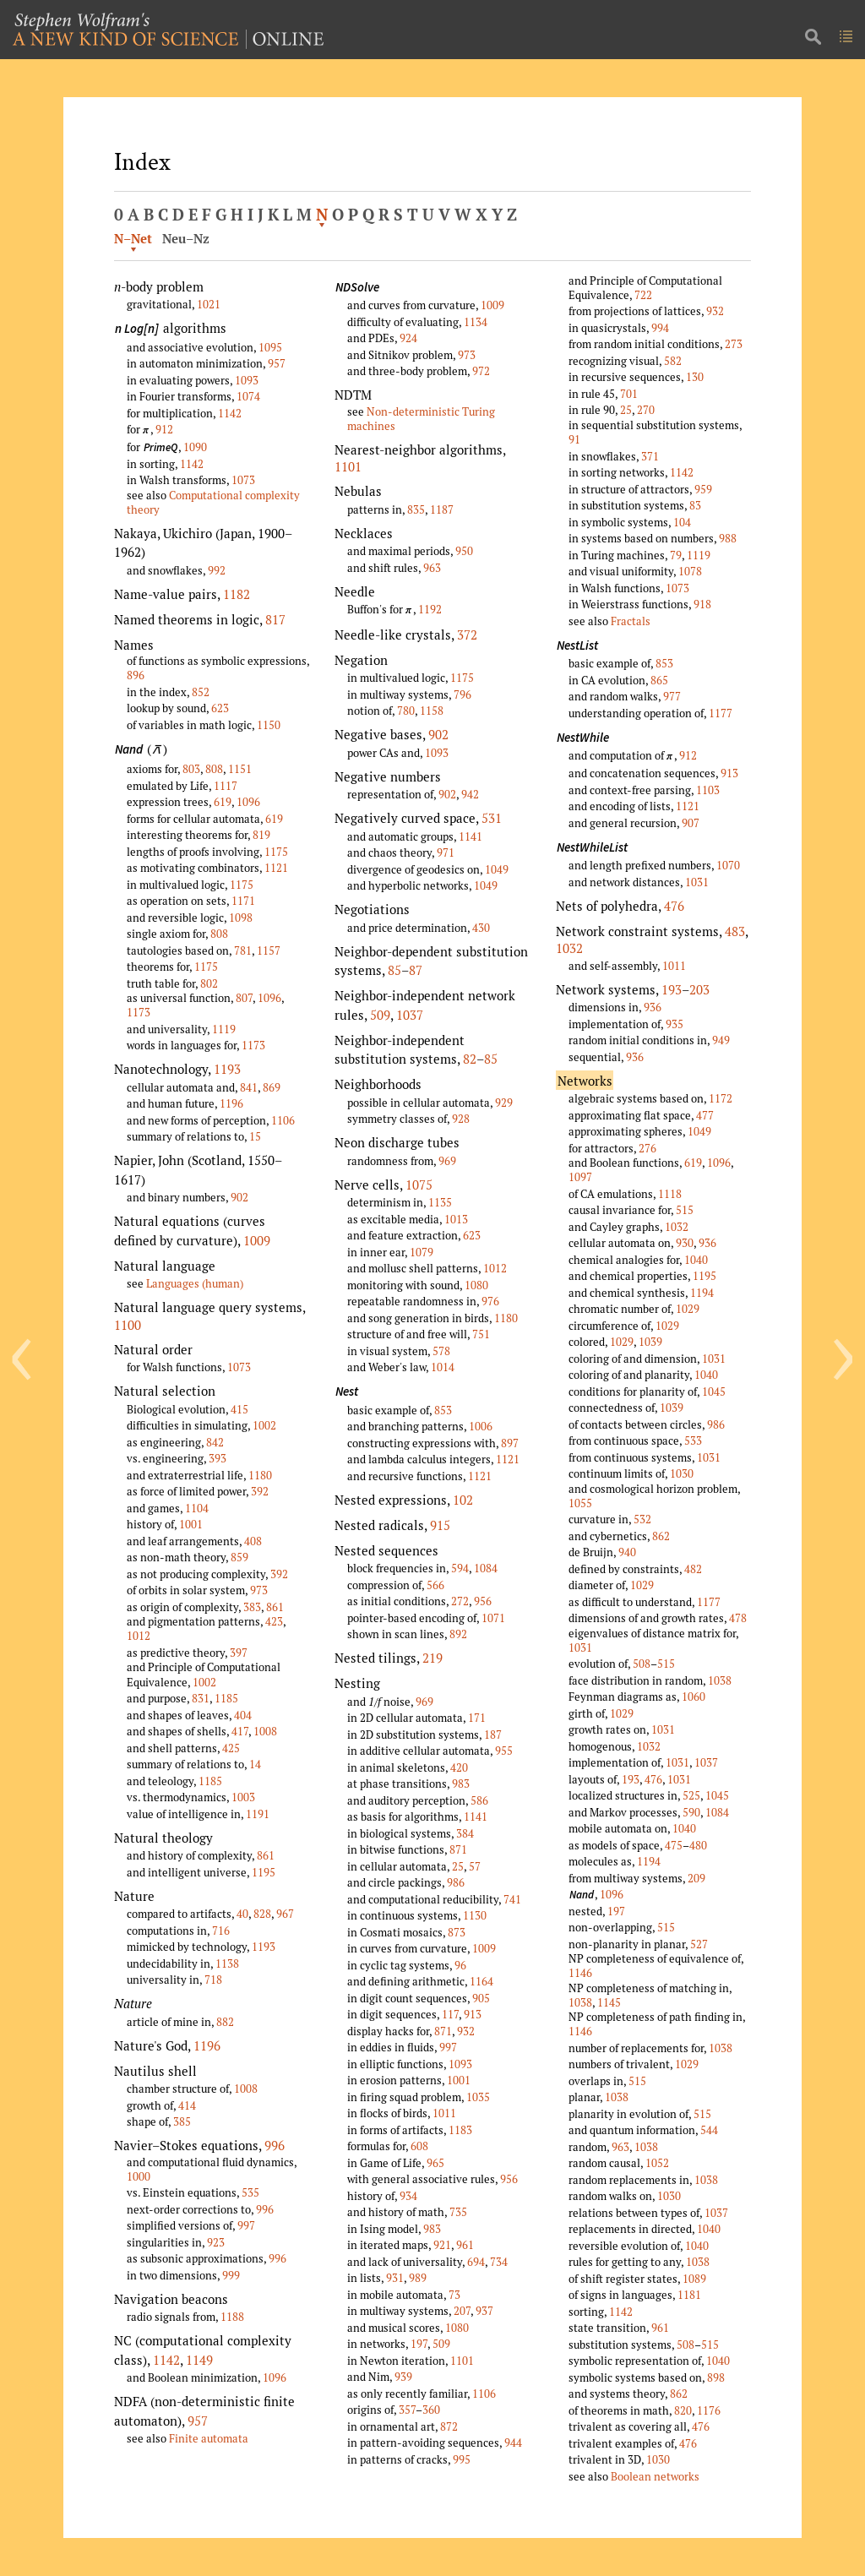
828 (262, 1913)
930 (685, 1242)
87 (415, 969)
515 (685, 1209)
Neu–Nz (185, 238)
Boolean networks (655, 2476)
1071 (493, 1618)
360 (431, 2409)
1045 (714, 1391)
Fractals (630, 621)
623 (220, 708)
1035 (478, 2097)
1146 (580, 1972)
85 (394, 969)
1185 (226, 1698)
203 (699, 989)
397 (239, 1652)
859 (239, 1557)
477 (705, 1115)
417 (239, 1731)
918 (702, 604)
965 (435, 2162)
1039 (650, 1341)
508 (641, 1663)
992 (217, 570)
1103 (708, 790)
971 (445, 852)
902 (239, 1197)
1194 (702, 1292)
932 (466, 2031)
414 (187, 2105)
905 (481, 1998)
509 (380, 1014)
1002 (264, 1425)
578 (441, 1351)
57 (475, 1866)
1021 (208, 304)
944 (513, 2442)
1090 (195, 447)
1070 (728, 865)
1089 (694, 2278)
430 (481, 927)
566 (435, 1585)
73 (454, 2294)
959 (703, 489)
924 (408, 338)
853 (443, 1410)
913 (472, 2014)
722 (643, 294)
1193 (227, 1068)
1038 (720, 1680)
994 (660, 327)
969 (447, 1160)
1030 (682, 1473)
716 (221, 1930)
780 (406, 710)
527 (699, 1944)
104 (682, 522)
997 (246, 2225)
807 (244, 997)
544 (709, 2130)
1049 (497, 869)
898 (716, 2377)
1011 (444, 2113)
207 (462, 2310)
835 (416, 509)
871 (458, 1849)
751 (481, 1334)
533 (693, 1440)
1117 (225, 785)
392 (260, 1491)
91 (574, 439)
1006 (480, 1426)
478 (738, 1618)
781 (243, 950)
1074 (248, 396)
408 (253, 1541)
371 (650, 456)
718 (213, 1979)
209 (696, 1878)
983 (461, 1783)
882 (225, 2021)
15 (255, 1136)
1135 (440, 1202)
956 (483, 1601)
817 (275, 619)
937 (484, 2310)
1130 (475, 1915)
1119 (224, 1029)
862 (661, 1536)
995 (462, 2459)
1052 (657, 2162)
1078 (690, 571)
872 (449, 2426)
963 (432, 567)
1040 (696, 1259)
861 (275, 1607)
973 (259, 1590)
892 (458, 1634)
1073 (243, 479)
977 (672, 696)
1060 (693, 1696)
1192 (430, 609)
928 (461, 1118)
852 (200, 692)
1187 (442, 509)
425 (231, 1748)
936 (652, 1007)
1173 (138, 1012)
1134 (475, 321)
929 (504, 1102)
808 (214, 768)
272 (460, 1601)
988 (728, 538)
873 (456, 1932)
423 (274, 1621)
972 (481, 371)
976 (490, 1301)
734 (499, 2261)
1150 (268, 724)
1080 (476, 1285)
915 (440, 1525)
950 (464, 550)
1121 (276, 867)
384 (465, 1833)
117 (450, 2014)
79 (676, 555)
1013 (456, 1219)
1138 (227, 1963)
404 (243, 1715)
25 (458, 1866)
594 (460, 1568)
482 (693, 1569)
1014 (442, 1367)
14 (255, 1764)
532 (642, 1519)
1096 (248, 801)
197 (419, 2343)
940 (627, 1552)
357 (407, 2409)
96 (460, 1965)
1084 (486, 1568)
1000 (138, 2176)
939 (403, 2376)
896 (135, 675)
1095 (270, 347)
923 (216, 2242)
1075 (418, 1184)
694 (476, 2261)
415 (239, 1409)
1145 (609, 2002)
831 (200, 1698)
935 (674, 1024)
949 (721, 1040)
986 (456, 1882)
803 (191, 768)
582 (673, 360)
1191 (257, 1814)
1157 (268, 950)
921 (442, 2244)
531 (491, 817)
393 (217, 1458)
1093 (246, 380)
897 (510, 1443)
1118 (670, 1193)
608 (419, 2146)
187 (493, 1734)
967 (285, 1913)
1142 (230, 413)
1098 (241, 917)
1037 (409, 1014)
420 (459, 1767)
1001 (191, 1524)
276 (647, 1148)
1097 (580, 1177)
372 (467, 634)
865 (659, 680)
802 (209, 983)
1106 (283, 1120)
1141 (470, 836)
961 (465, 2244)
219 (432, 1657)
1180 (260, 1475)
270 (646, 409)
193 (671, 989)
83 (695, 505)
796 (462, 694)
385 (182, 2121)
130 (695, 376)
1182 (236, 593)
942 (470, 794)
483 (735, 931)
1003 (243, 1797)
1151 (240, 768)
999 (231, 2275)
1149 (199, 2359)
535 (250, 2192)
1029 (687, 1308)
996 (274, 2145)
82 (469, 1058)
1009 (256, 1240)
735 (458, 2211)
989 (418, 2277)
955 (504, 1750)
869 (271, 1087)
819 (261, 834)
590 (691, 1812)
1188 (232, 2316)
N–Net (133, 238)
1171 (243, 900)
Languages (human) (194, 1283)
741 (512, 1899)
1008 (265, 1731)
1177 (720, 713)
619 (222, 801)
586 (479, 1800)
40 (242, 1913)
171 (477, 1717)
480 (698, 1845)
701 (629, 393)
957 (277, 363)
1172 (720, 1098)
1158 (431, 710)
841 (249, 1087)
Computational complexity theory (213, 502)
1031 (697, 882)
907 (690, 823)
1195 (263, 1872)
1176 (709, 2410)
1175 (276, 851)
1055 (580, 1503)
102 (463, 1499)
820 (683, 2410)
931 (395, 2277)
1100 (127, 1324)
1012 (138, 1635)
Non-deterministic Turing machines (421, 418)
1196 (231, 1103)
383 (252, 1607)
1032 (569, 947)
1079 (421, 1252)
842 (215, 1442)
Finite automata (208, 2438)
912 (164, 429)
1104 (197, 1508)
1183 (460, 2130)
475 (674, 1845)
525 (691, 1795)
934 (408, 2195)
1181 (689, 2294)
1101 (348, 466)
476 (674, 905)
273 (734, 343)
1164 (481, 1981)
